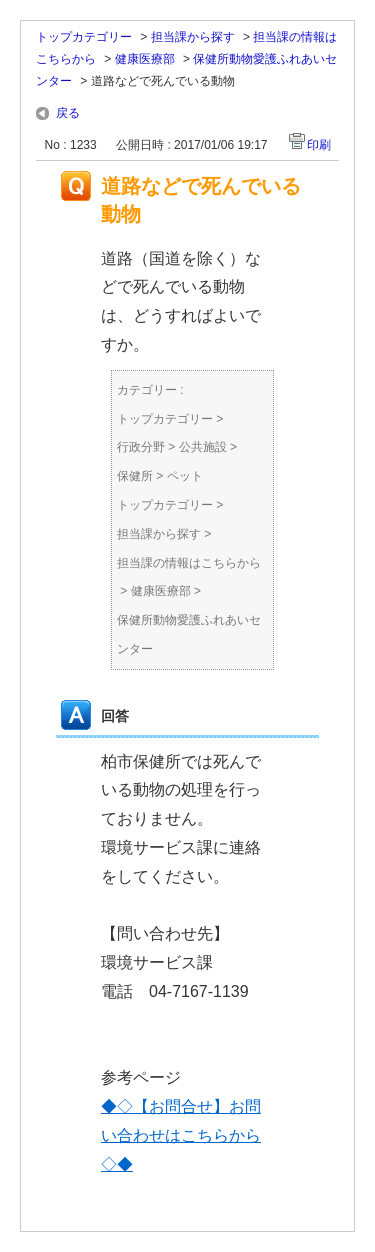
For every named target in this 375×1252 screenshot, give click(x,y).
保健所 (135, 476)
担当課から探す (193, 37)
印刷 (319, 145)
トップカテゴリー (84, 37)
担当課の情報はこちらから (189, 563)
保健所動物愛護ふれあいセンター (189, 634)
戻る (68, 113)
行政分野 (141, 447)
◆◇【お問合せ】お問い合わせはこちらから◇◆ (181, 1135)
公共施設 (203, 447)
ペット (185, 476)
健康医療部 (145, 59)
